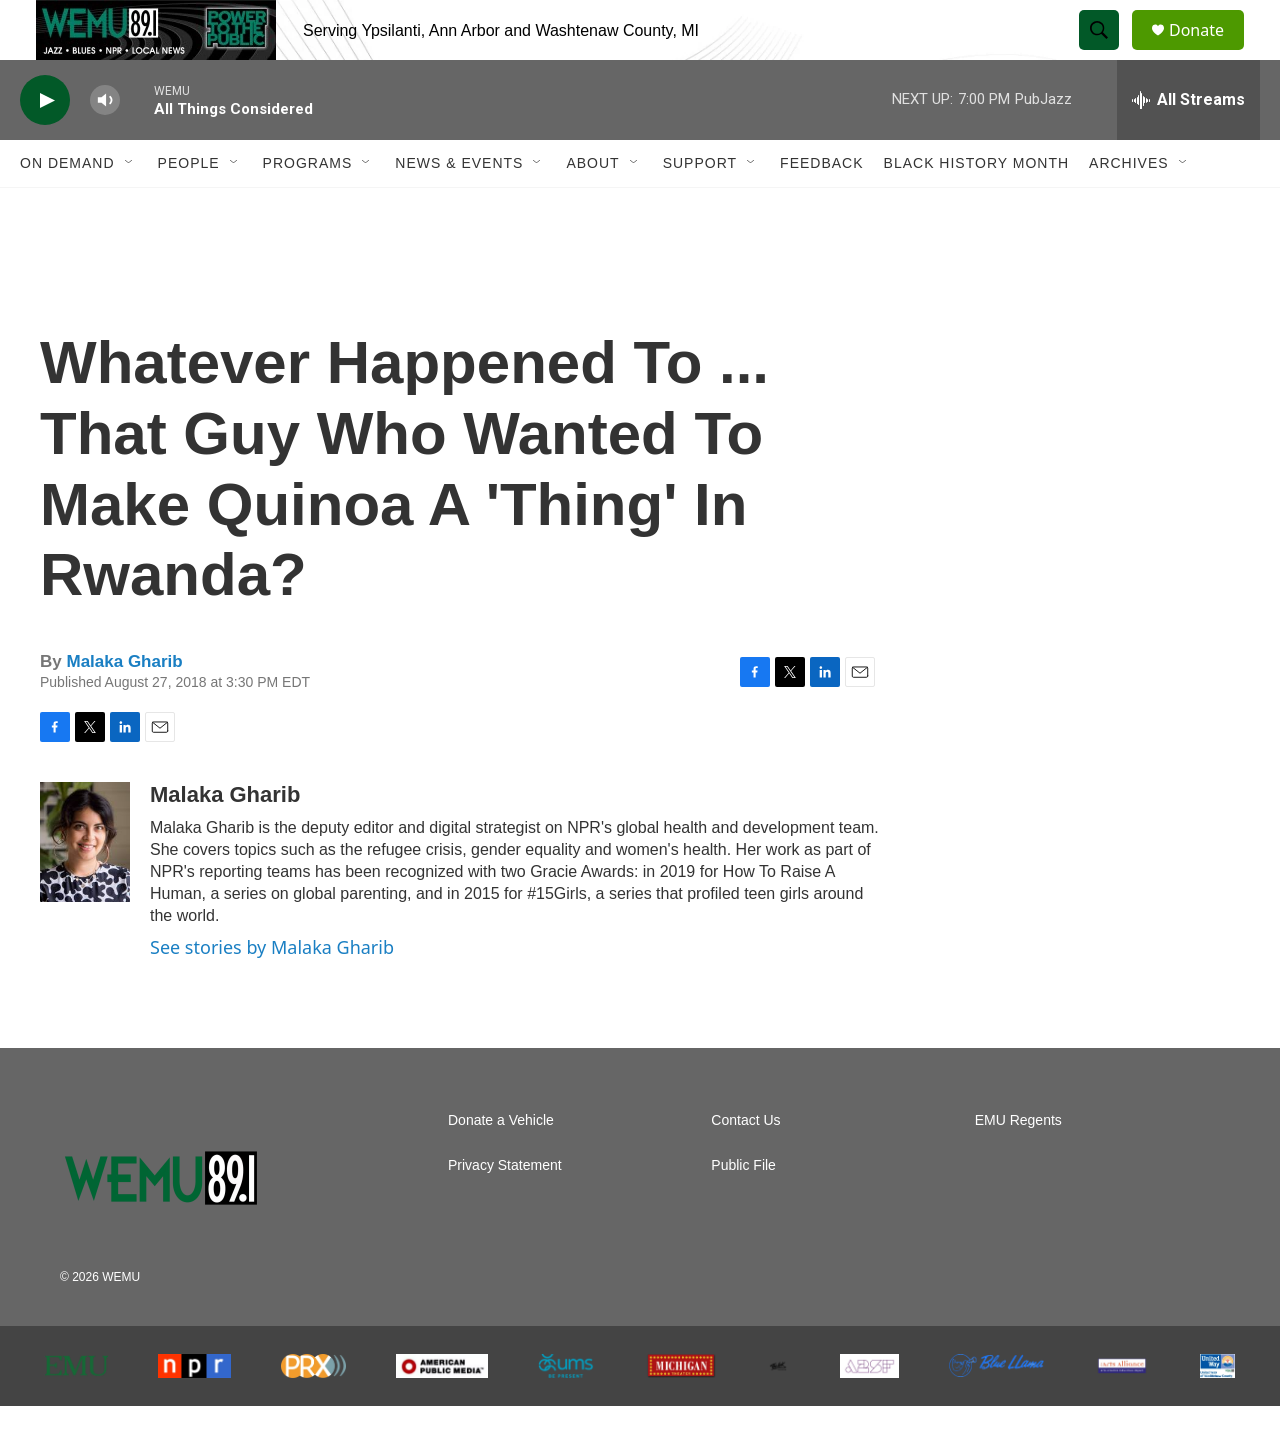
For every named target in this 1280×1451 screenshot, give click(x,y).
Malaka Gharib (124, 706)
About (592, 208)
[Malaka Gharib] (85, 887)
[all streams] (1188, 145)
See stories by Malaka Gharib (272, 992)
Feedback (821, 208)
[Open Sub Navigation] (130, 208)
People (189, 208)
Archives (1129, 208)
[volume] (105, 145)
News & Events (459, 208)
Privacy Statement (505, 1210)
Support (700, 208)
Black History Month (976, 208)
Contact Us (745, 1165)
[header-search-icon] (1108, 53)
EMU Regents (1018, 1165)
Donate (1209, 52)
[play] (45, 145)
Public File (743, 1210)
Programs (308, 208)
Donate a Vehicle (501, 1165)
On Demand (67, 208)
